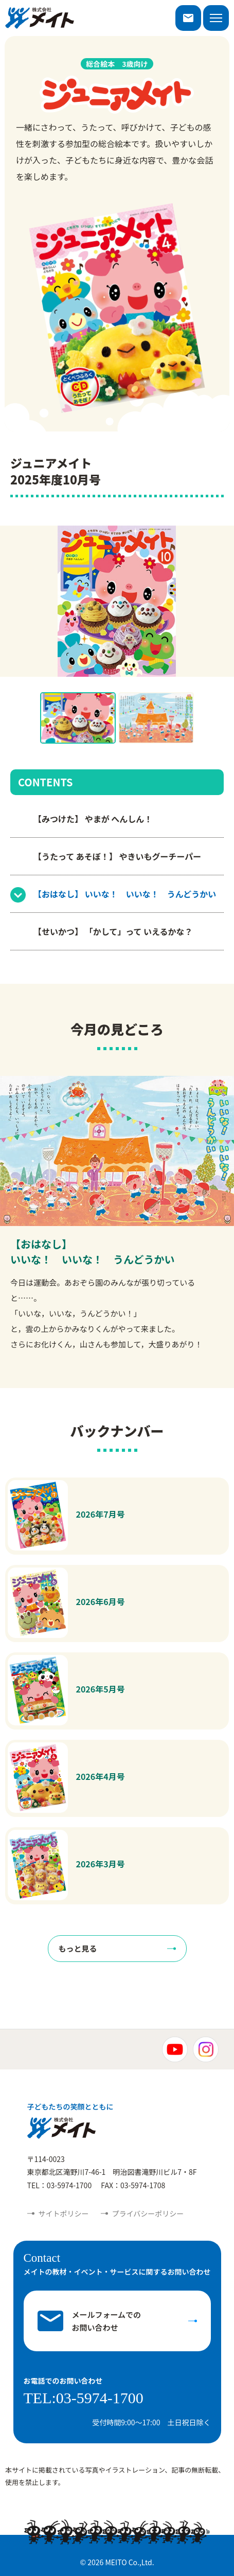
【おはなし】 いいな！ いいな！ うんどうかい (124, 894)
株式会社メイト (39, 18)
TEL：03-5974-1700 (59, 2185)
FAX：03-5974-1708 (133, 2185)
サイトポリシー (64, 2213)
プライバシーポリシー (148, 2213)
